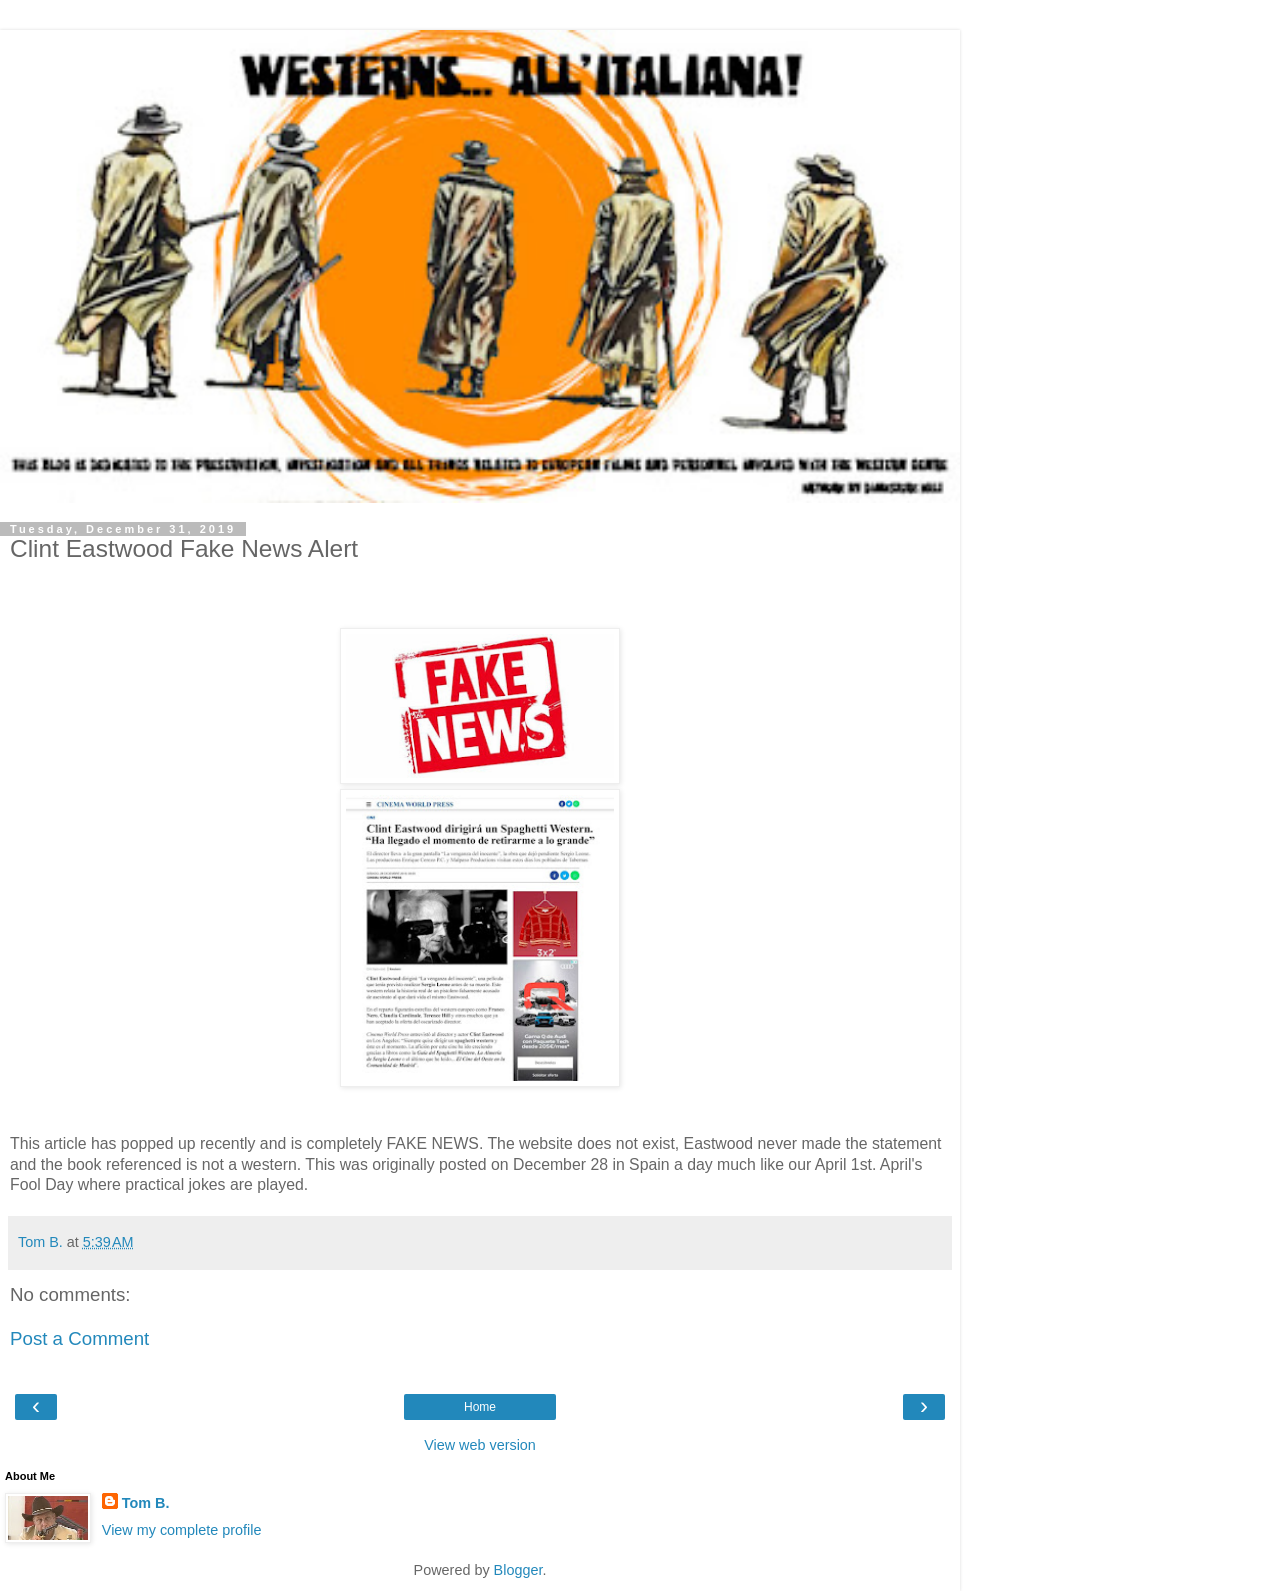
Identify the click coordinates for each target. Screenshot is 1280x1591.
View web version (480, 1445)
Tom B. (146, 1503)
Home (480, 1407)
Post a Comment (79, 1338)
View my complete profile (182, 1530)
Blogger (518, 1570)
